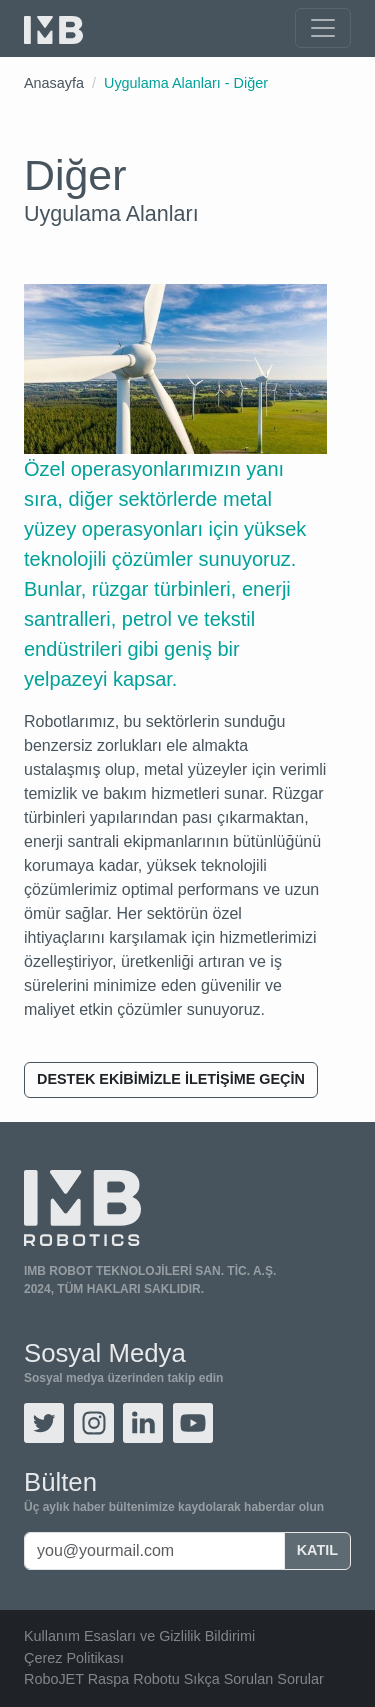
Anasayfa (54, 83)
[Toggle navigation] (323, 28)
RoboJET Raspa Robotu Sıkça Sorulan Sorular (174, 1679)
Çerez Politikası (74, 1658)
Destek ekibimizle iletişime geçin (171, 1079)
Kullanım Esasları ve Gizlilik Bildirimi (139, 1636)
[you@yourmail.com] (154, 1551)
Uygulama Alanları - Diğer (186, 83)
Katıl (317, 1550)
